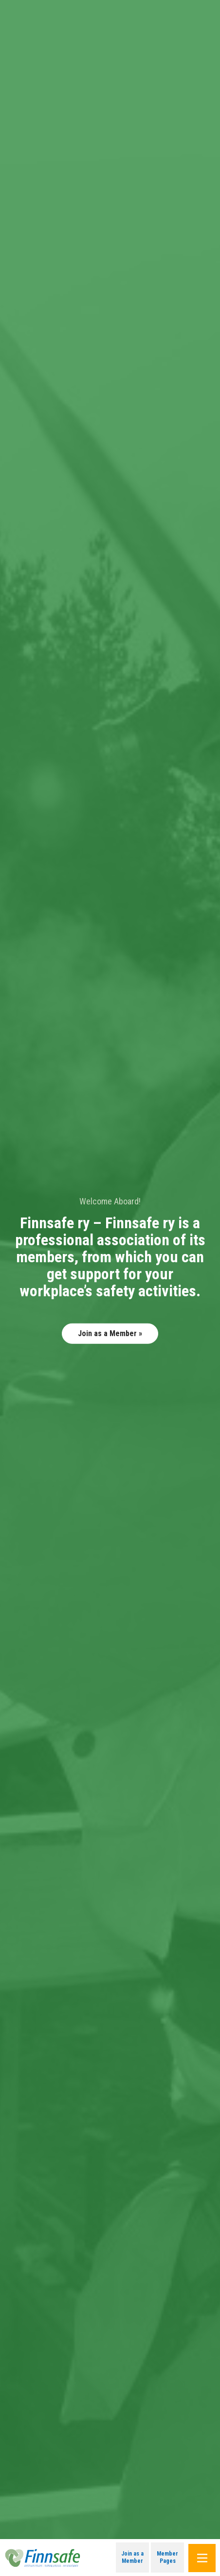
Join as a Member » (110, 1333)
